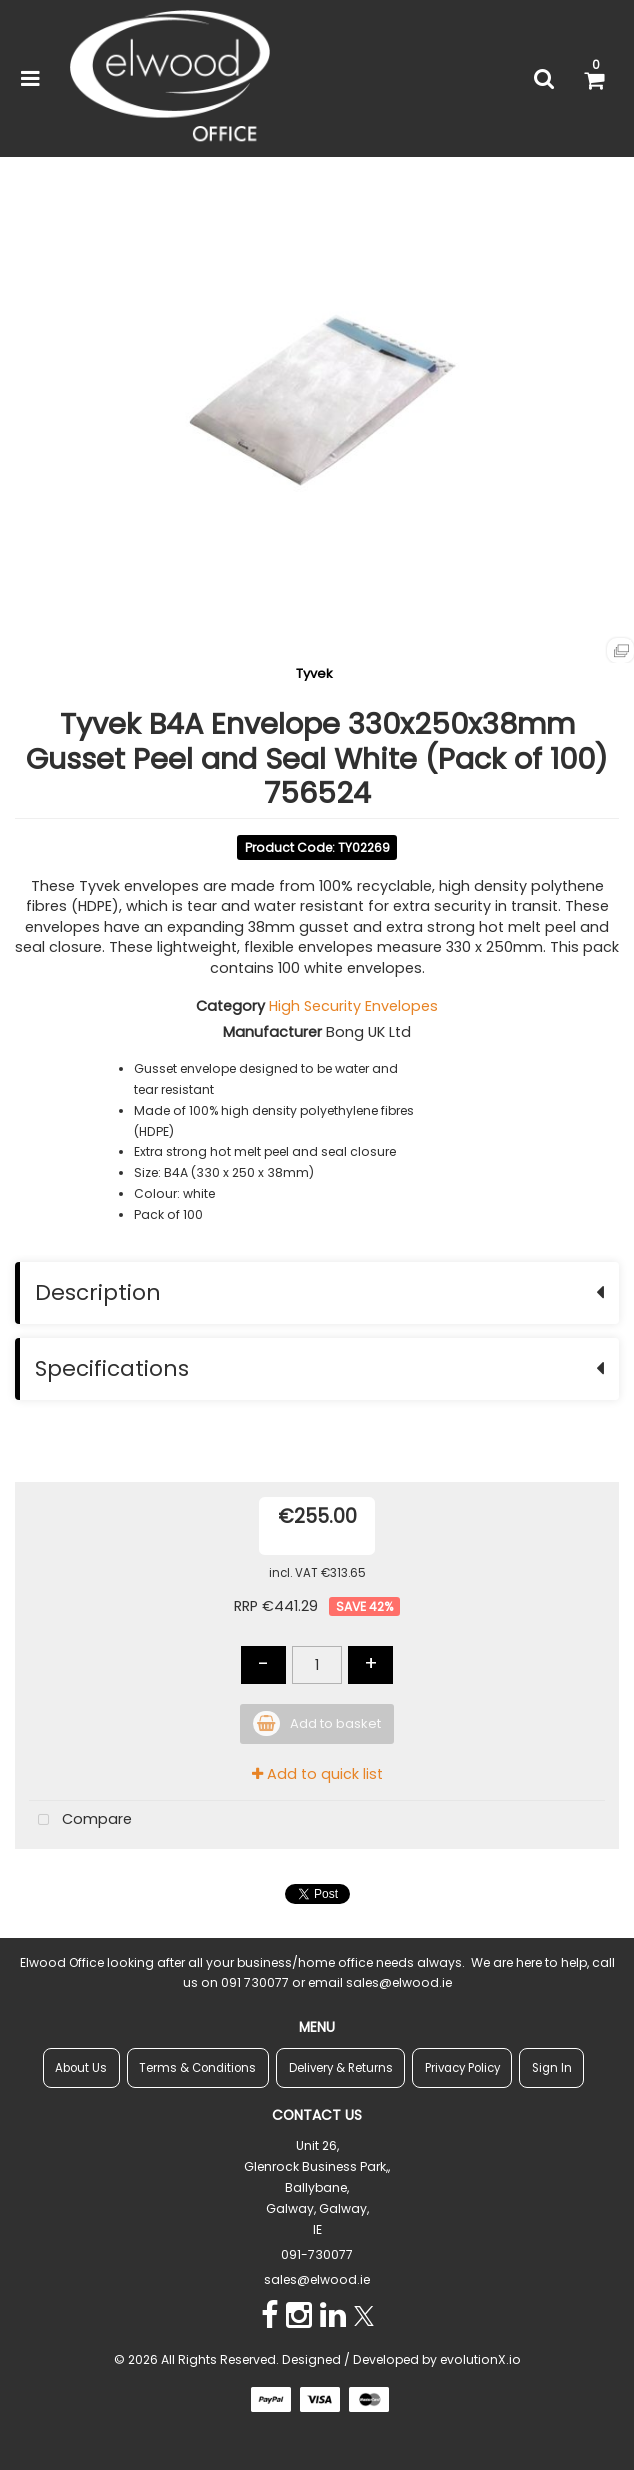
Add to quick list (317, 1774)
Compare (80, 1820)
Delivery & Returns (341, 2068)
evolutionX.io (480, 2359)
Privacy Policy (462, 2068)
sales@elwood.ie (317, 2279)
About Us (81, 2068)
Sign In (552, 2068)
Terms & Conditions (197, 2068)
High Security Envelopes (353, 1006)
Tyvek (314, 673)
